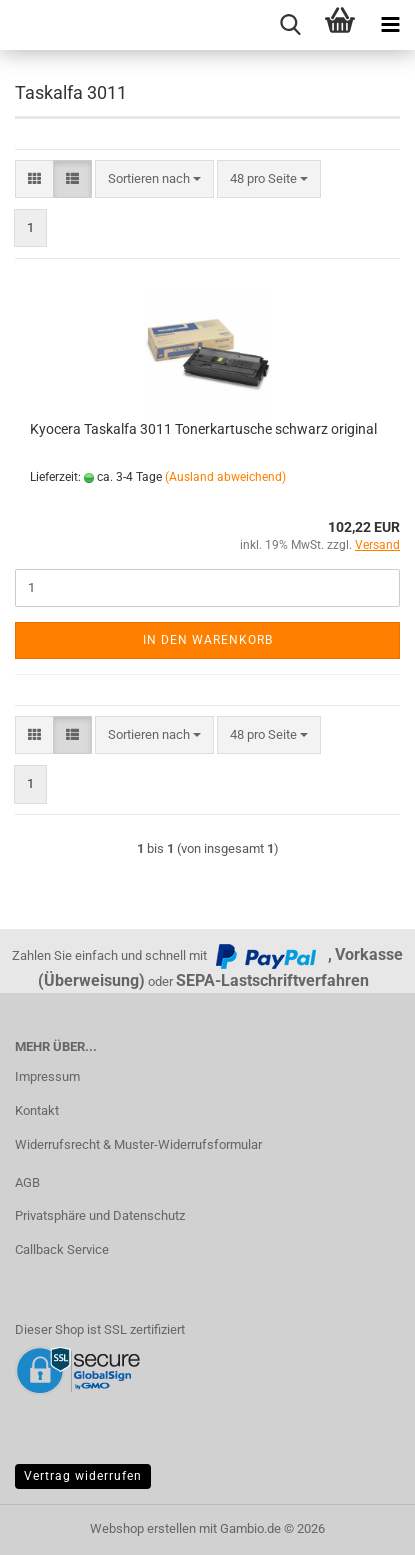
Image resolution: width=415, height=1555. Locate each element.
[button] (34, 179)
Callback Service (62, 1249)
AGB (27, 1182)
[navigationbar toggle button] (390, 25)
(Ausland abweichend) (225, 477)
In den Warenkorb (208, 640)
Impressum (47, 1076)
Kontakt (37, 1110)
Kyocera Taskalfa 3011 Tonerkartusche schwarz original (203, 429)
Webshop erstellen (143, 1528)
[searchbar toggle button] (290, 25)
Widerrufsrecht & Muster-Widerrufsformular (138, 1144)
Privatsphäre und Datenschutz (100, 1215)
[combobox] (154, 179)
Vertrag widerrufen (83, 1476)
